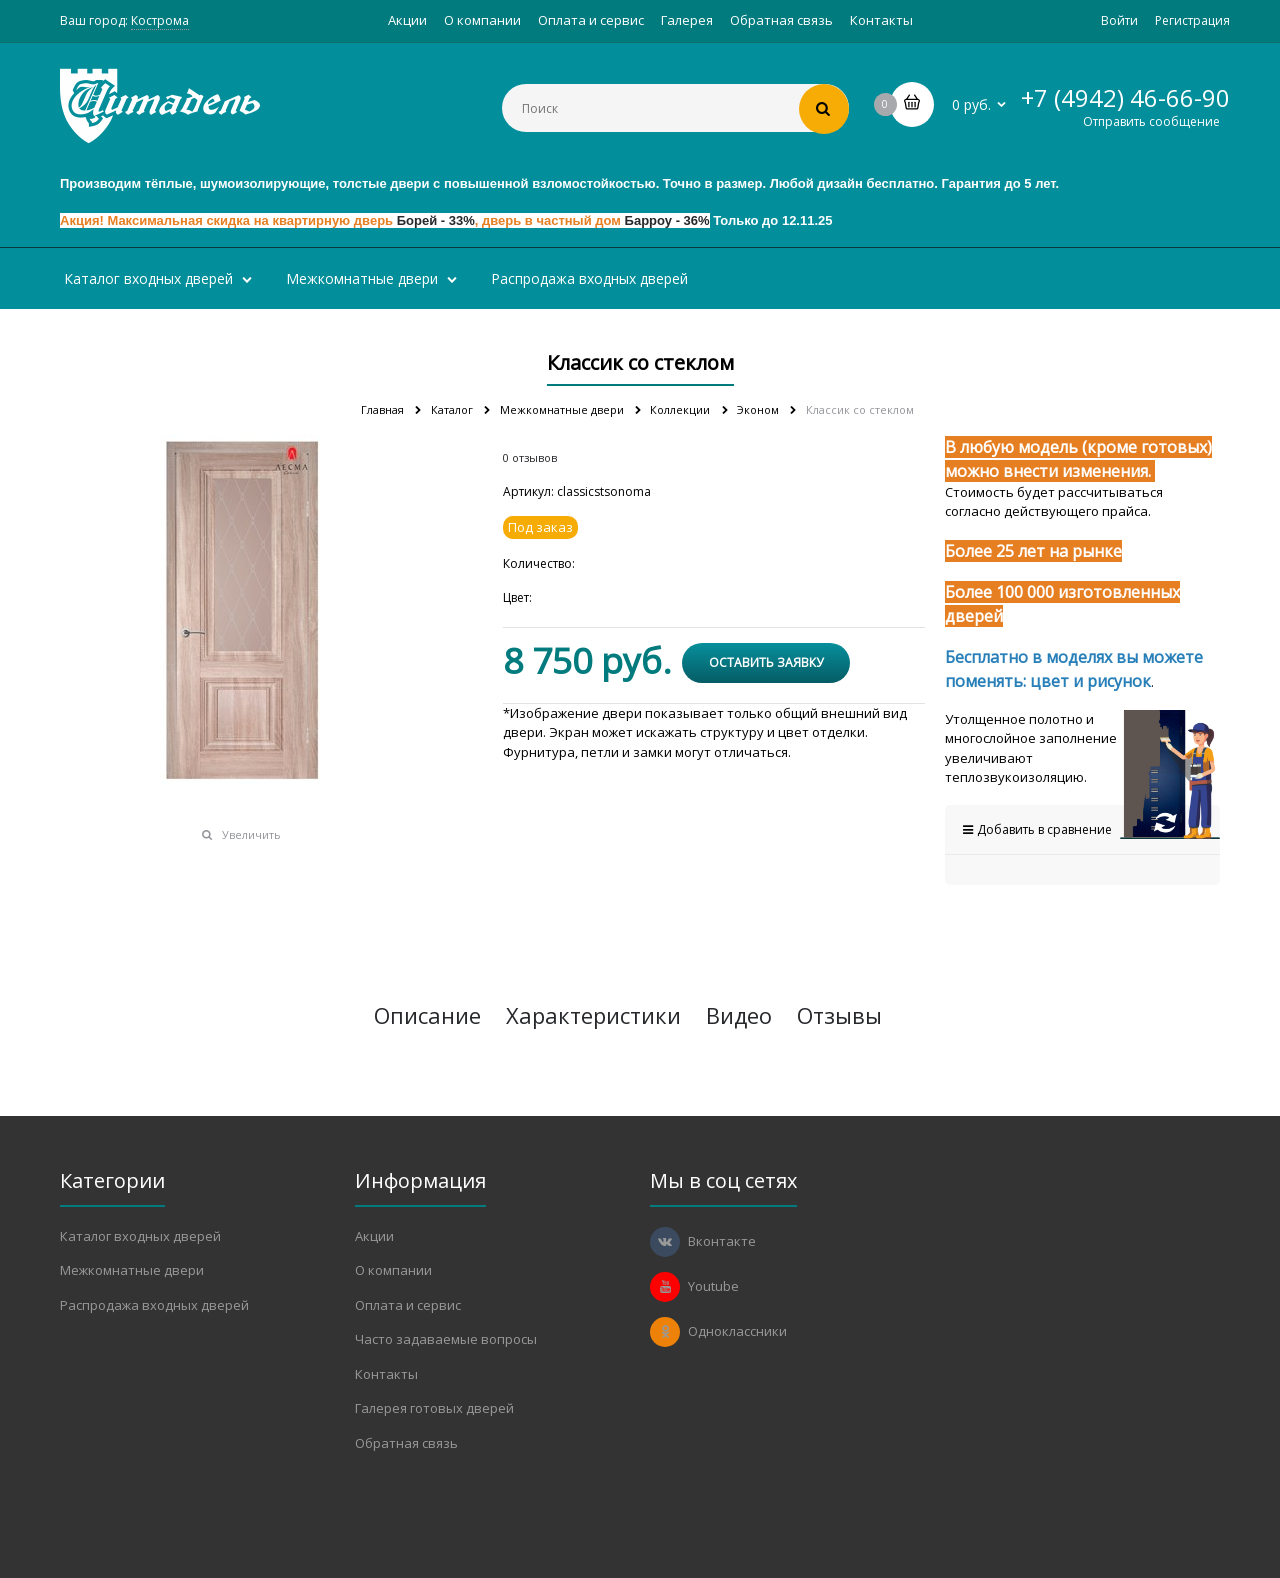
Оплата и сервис (591, 20)
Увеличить (251, 834)
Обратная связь (781, 20)
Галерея (687, 20)
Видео (739, 1015)
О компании (482, 20)
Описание (427, 1015)
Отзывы (839, 1015)
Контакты (881, 20)
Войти (1119, 20)
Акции (407, 20)
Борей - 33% (436, 220)
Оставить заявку (766, 662)
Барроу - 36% (667, 220)
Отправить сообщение (1151, 121)
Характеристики (593, 1015)
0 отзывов (530, 457)
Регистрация (1192, 20)
